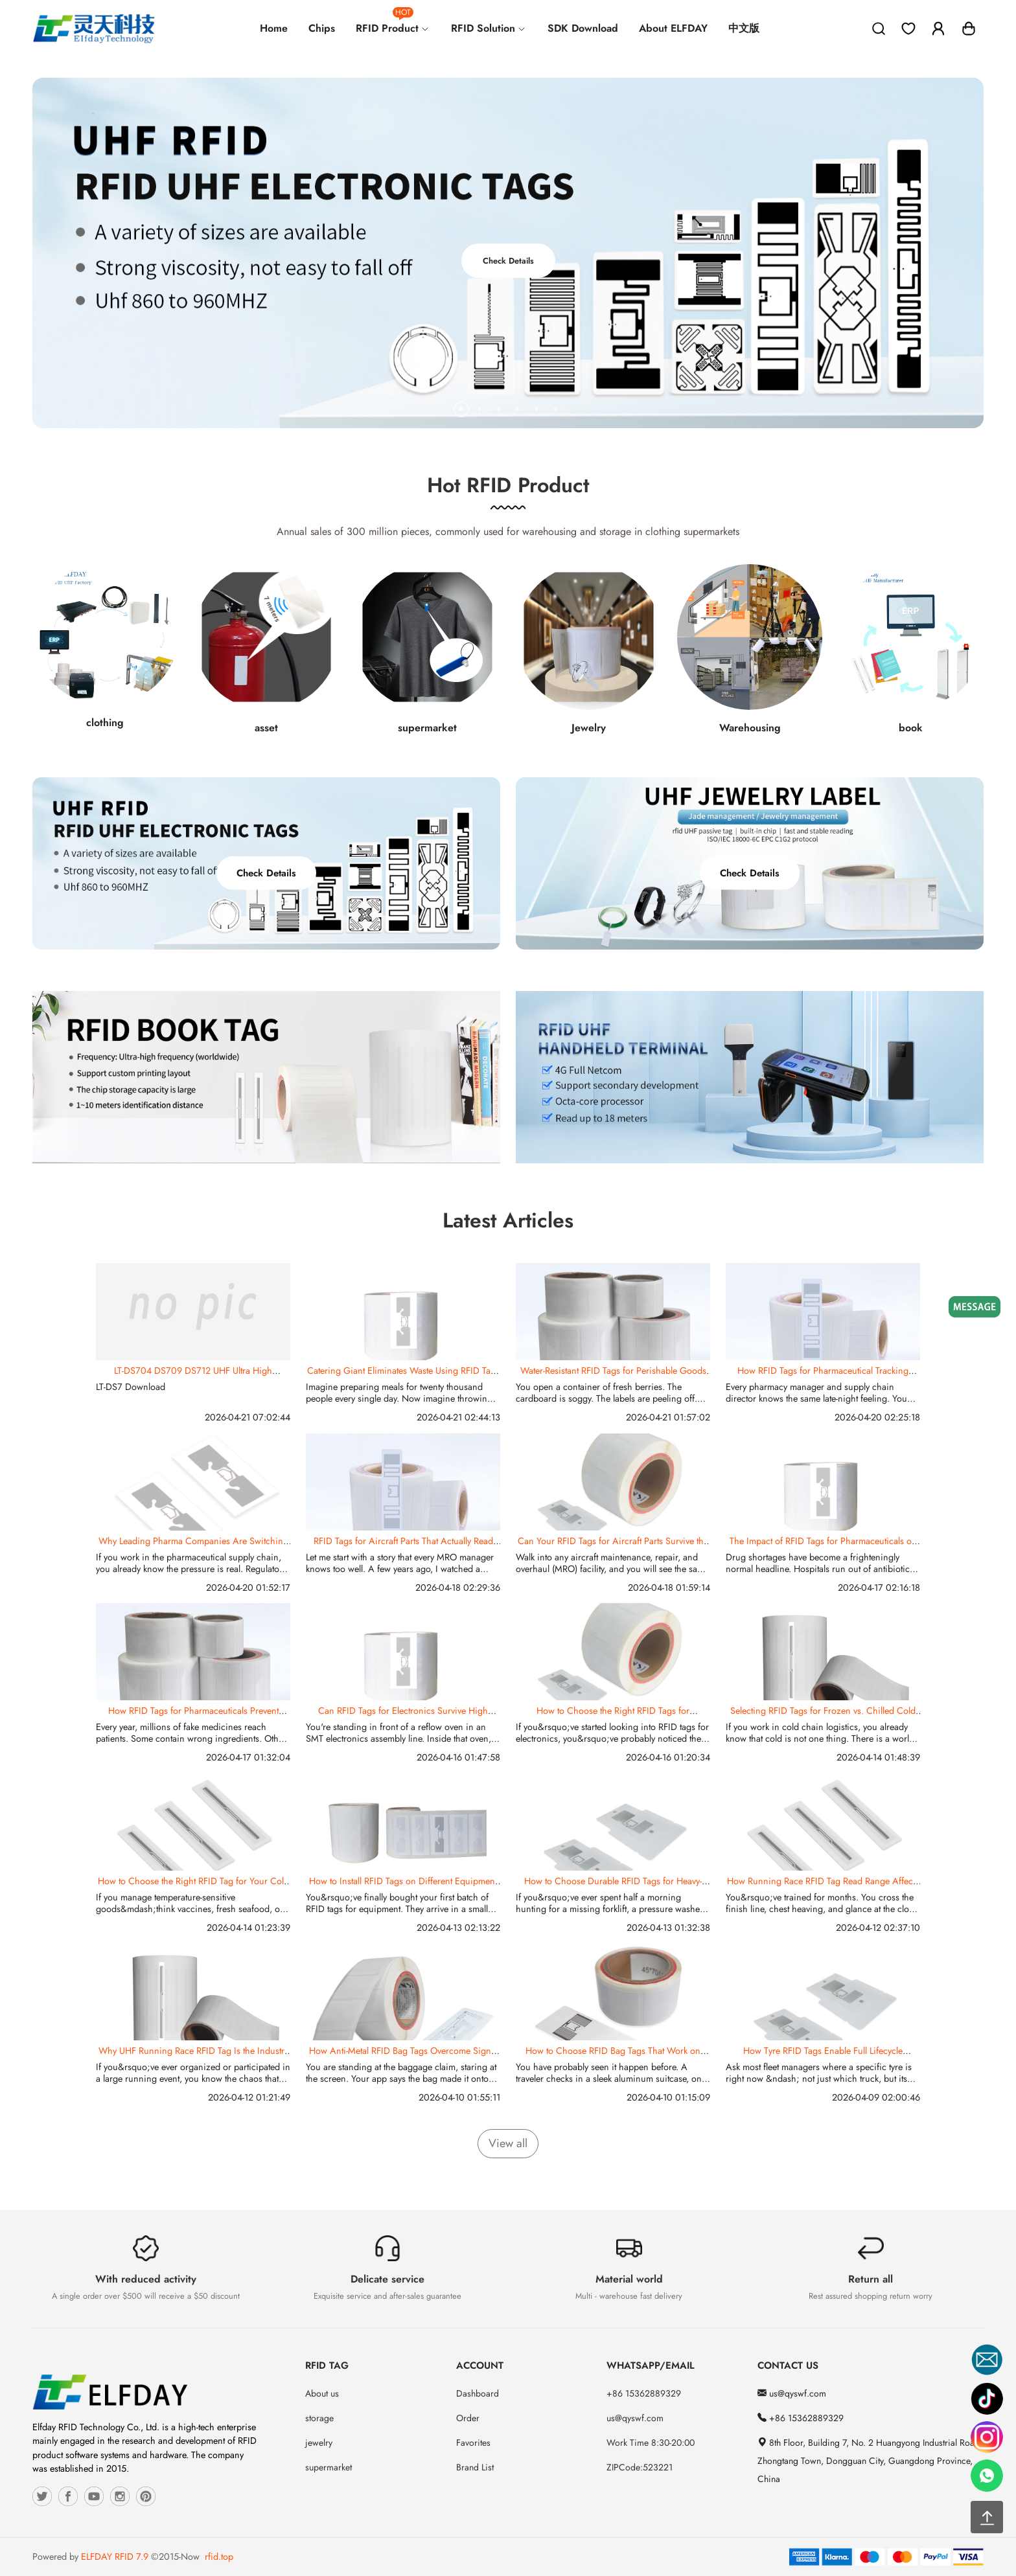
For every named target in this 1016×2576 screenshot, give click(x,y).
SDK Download (583, 28)
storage (319, 2417)
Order (467, 2417)
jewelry (318, 2442)
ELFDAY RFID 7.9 (114, 2556)
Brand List (475, 2467)
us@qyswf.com (635, 2417)
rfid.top (219, 2556)
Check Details (508, 261)
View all (508, 2143)
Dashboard (477, 2393)
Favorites (473, 2442)
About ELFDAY (673, 28)
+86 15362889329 (643, 2393)
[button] (969, 28)
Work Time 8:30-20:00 (650, 2442)
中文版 (743, 28)
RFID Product (393, 23)
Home (274, 28)
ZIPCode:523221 (639, 2467)
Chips (321, 28)
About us (322, 2393)
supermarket (328, 2467)
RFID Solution (489, 28)
